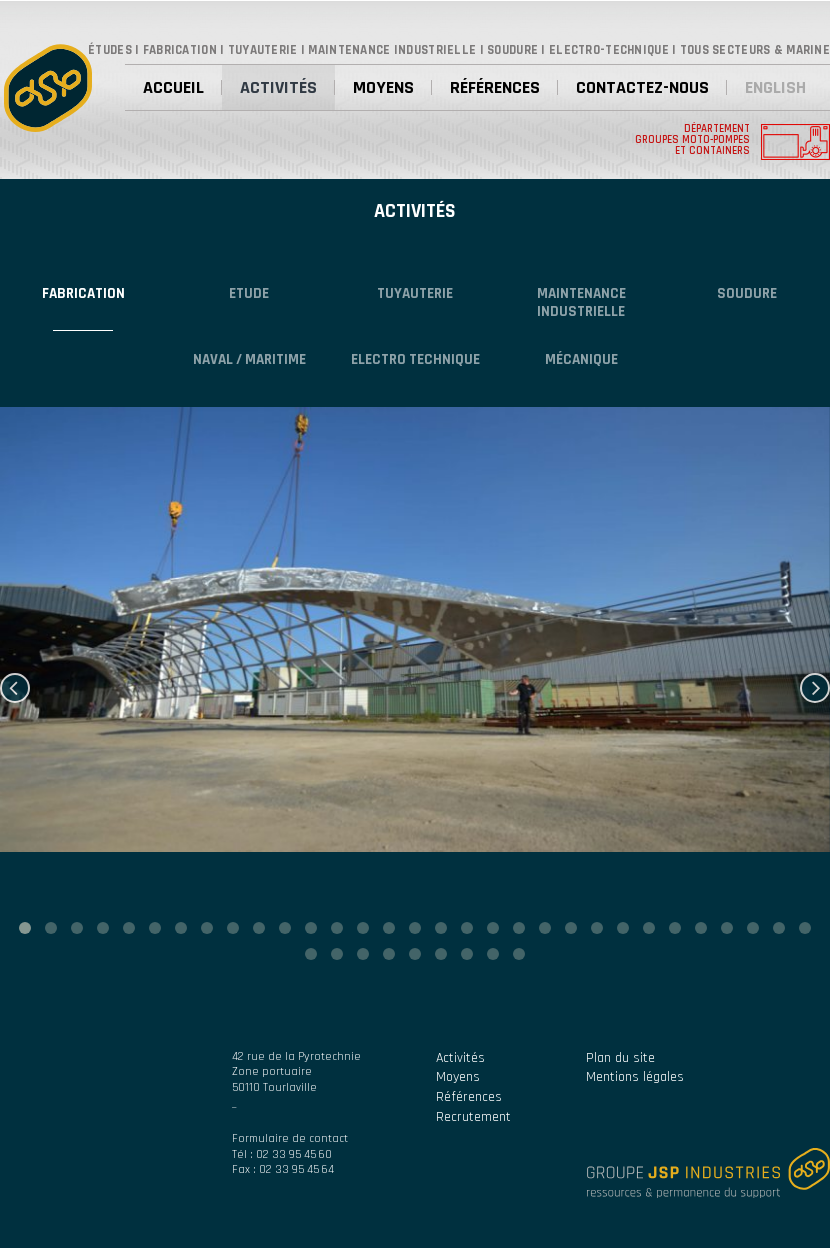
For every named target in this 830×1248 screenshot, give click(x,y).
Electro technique (415, 359)
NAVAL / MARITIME (249, 359)
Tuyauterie (415, 293)
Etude (249, 293)
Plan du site (620, 1058)
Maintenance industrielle (581, 302)
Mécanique (581, 359)
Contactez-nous (642, 87)
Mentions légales (635, 1077)
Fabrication (83, 293)
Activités (278, 87)
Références (495, 87)
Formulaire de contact (290, 1138)
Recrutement (473, 1117)
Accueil (173, 87)
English (775, 87)
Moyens (383, 87)
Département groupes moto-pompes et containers (692, 141)
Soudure (747, 293)
